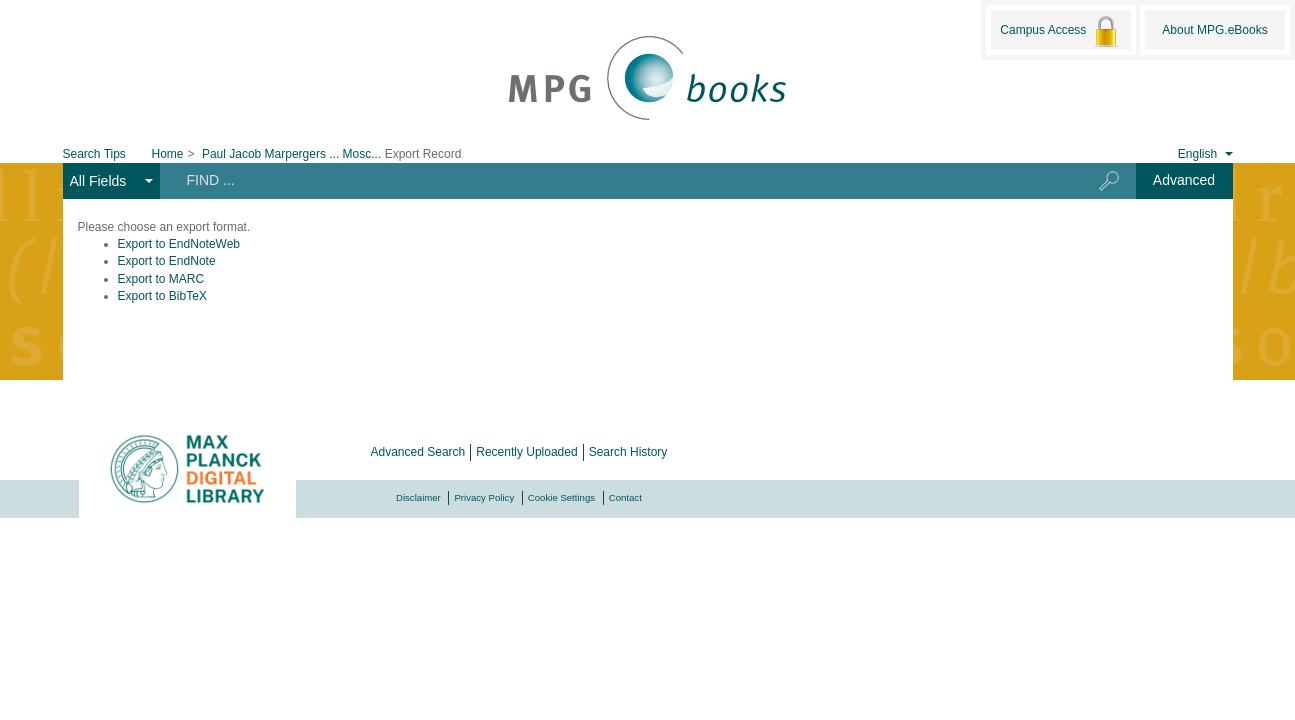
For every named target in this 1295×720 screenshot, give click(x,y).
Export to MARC (161, 279)
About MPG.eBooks (1214, 30)
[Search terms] (614, 180)
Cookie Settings (561, 497)
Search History (628, 452)
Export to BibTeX (162, 296)
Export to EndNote (167, 261)
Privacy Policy (484, 497)
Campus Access (1060, 31)
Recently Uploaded (526, 452)
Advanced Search (418, 452)
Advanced (1184, 180)
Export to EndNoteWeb (179, 244)
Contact (625, 497)
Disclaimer (418, 497)
